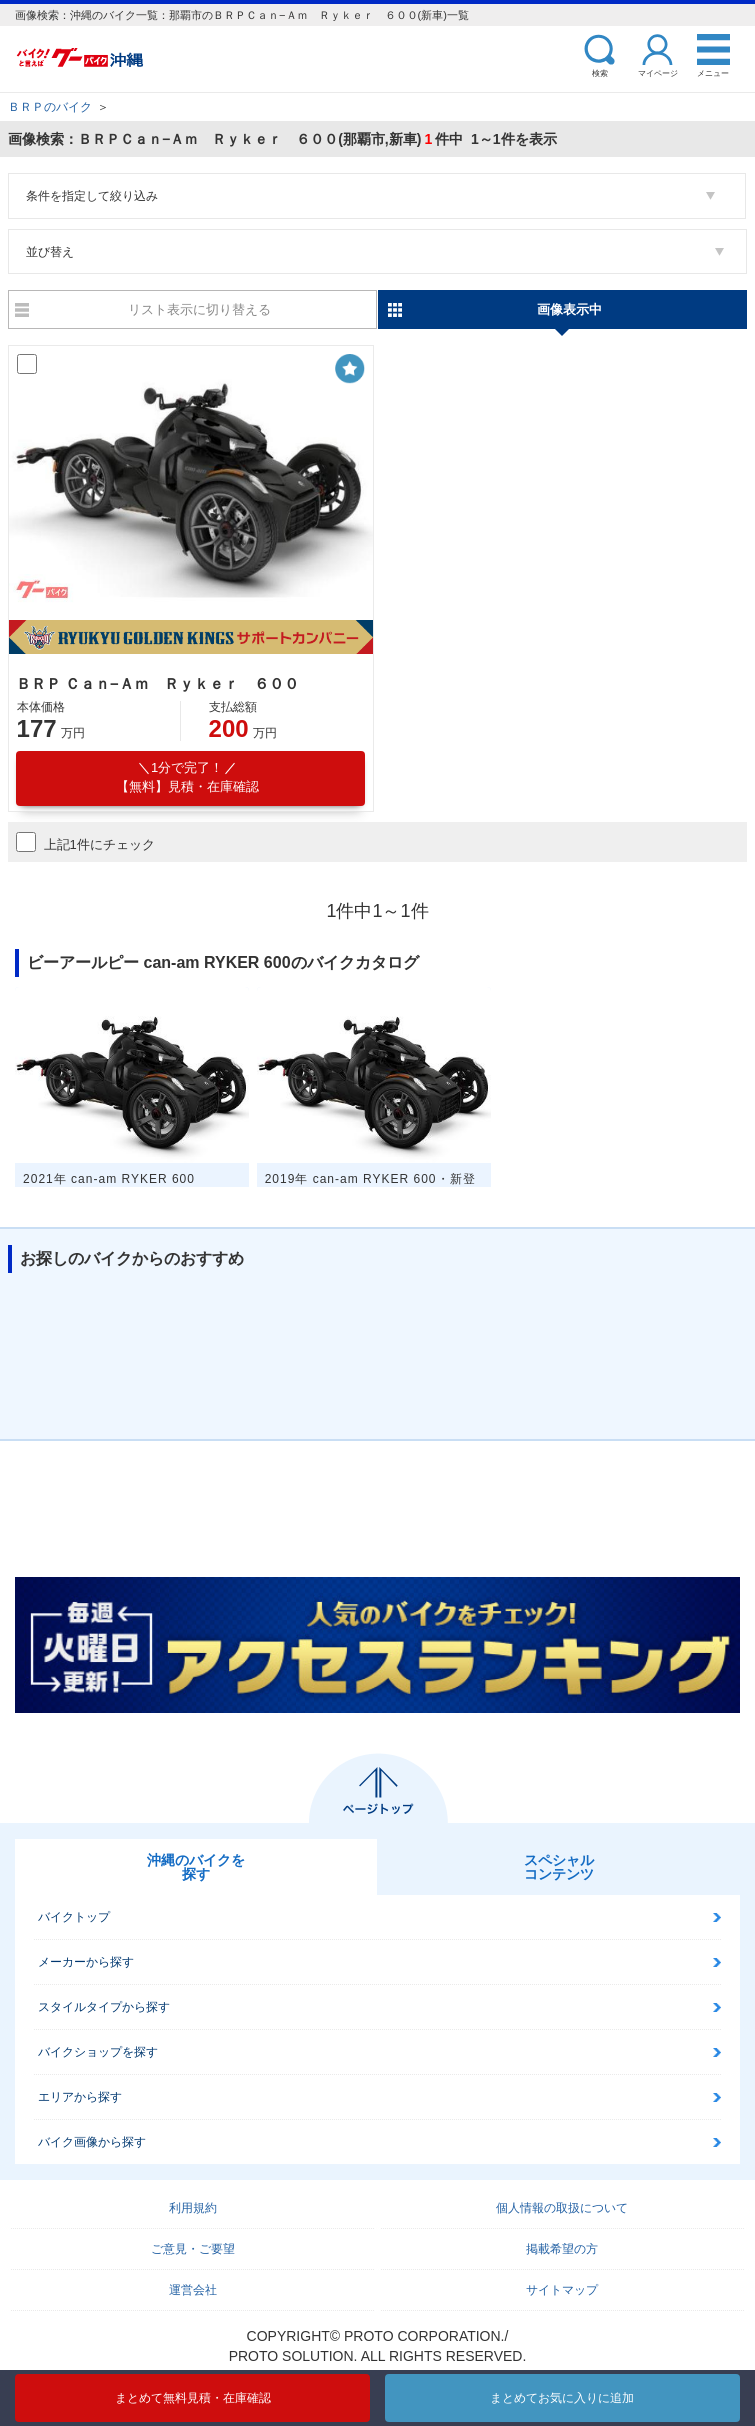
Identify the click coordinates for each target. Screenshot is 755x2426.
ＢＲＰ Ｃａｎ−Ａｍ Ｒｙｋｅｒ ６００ (157, 683)
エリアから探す (80, 2097)
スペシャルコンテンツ (559, 1867)
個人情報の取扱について (562, 2208)
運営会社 (193, 2290)
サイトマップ (562, 2290)
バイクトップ (74, 1917)
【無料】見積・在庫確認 (187, 777)
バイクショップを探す (98, 2052)
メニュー (713, 72)
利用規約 (193, 2208)
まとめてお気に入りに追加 (562, 2398)
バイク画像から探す (92, 2142)
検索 (600, 72)
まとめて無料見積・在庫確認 (193, 2398)
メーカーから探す (86, 1962)
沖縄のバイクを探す (196, 1867)
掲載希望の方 (562, 2249)
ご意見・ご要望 (193, 2249)
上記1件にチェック (85, 842)
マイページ (658, 72)
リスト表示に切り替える (199, 309)
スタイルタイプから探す (104, 2007)
